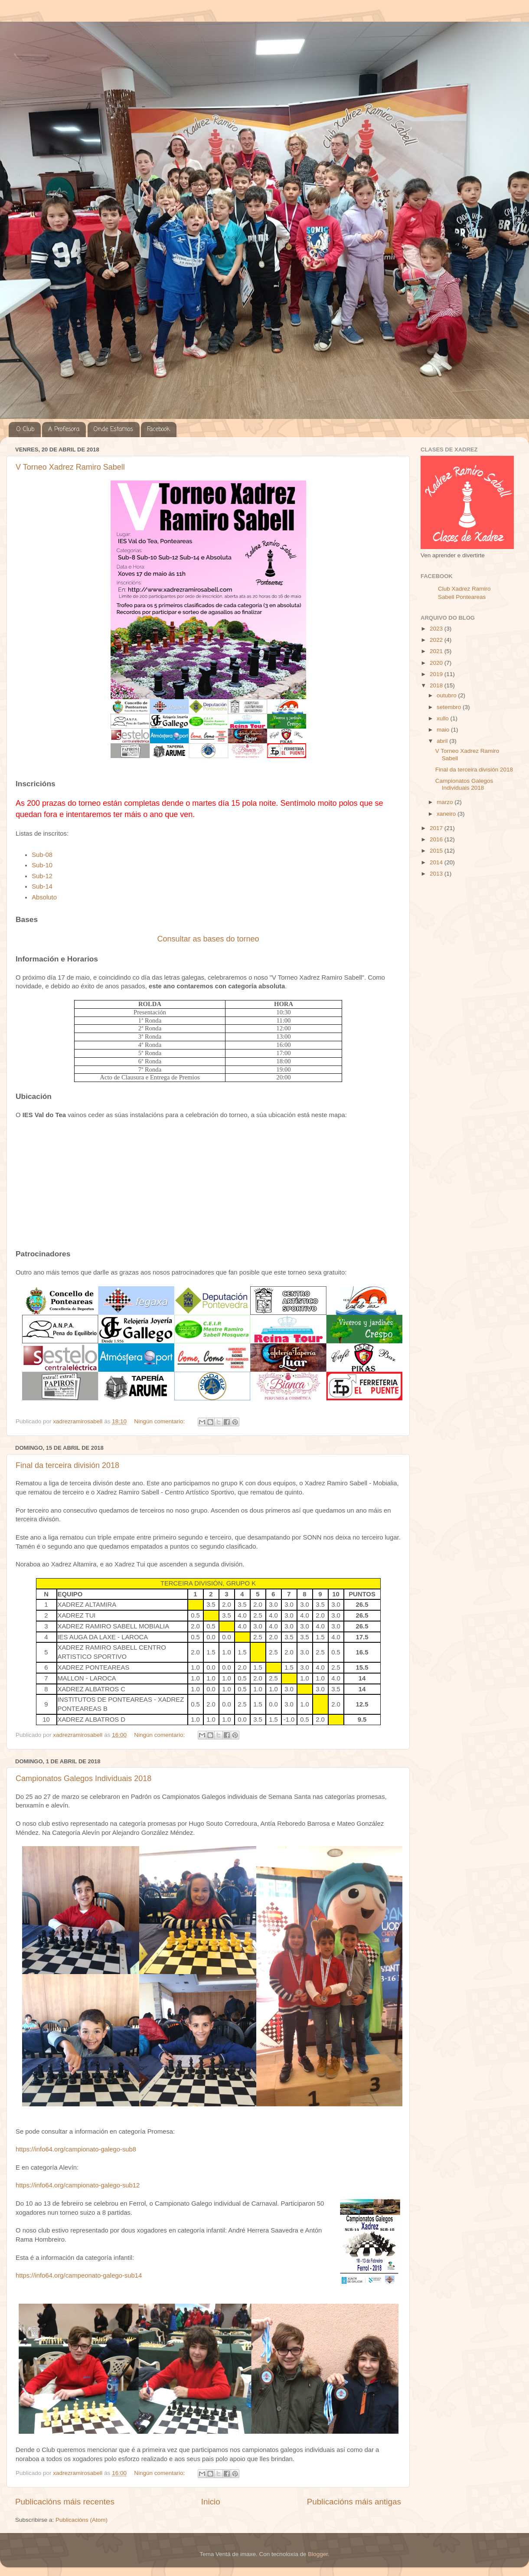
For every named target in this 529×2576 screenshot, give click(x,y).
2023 (437, 628)
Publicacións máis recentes (64, 2501)
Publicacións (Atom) (82, 2520)
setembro (450, 707)
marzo (445, 802)
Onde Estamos (113, 429)
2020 (437, 663)
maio (444, 729)
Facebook (158, 429)
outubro (447, 695)
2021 (437, 651)
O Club (25, 429)
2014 (437, 862)
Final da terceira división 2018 (67, 1465)
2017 (437, 828)
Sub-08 (42, 854)
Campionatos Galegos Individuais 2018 (83, 1778)
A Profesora (63, 429)
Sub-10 (42, 865)
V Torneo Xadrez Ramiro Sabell (70, 467)
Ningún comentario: (160, 1421)
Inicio (210, 2501)
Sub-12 (42, 876)
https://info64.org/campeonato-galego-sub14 (79, 2275)
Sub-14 (42, 886)
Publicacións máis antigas (354, 2501)
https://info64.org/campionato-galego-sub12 (78, 2185)
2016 (437, 839)
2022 (437, 640)
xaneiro (447, 814)
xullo (444, 718)
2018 (437, 685)
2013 (437, 873)
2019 (437, 674)
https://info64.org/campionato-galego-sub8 (76, 2149)
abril (443, 741)
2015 (437, 850)
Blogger (318, 2554)
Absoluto (44, 897)
